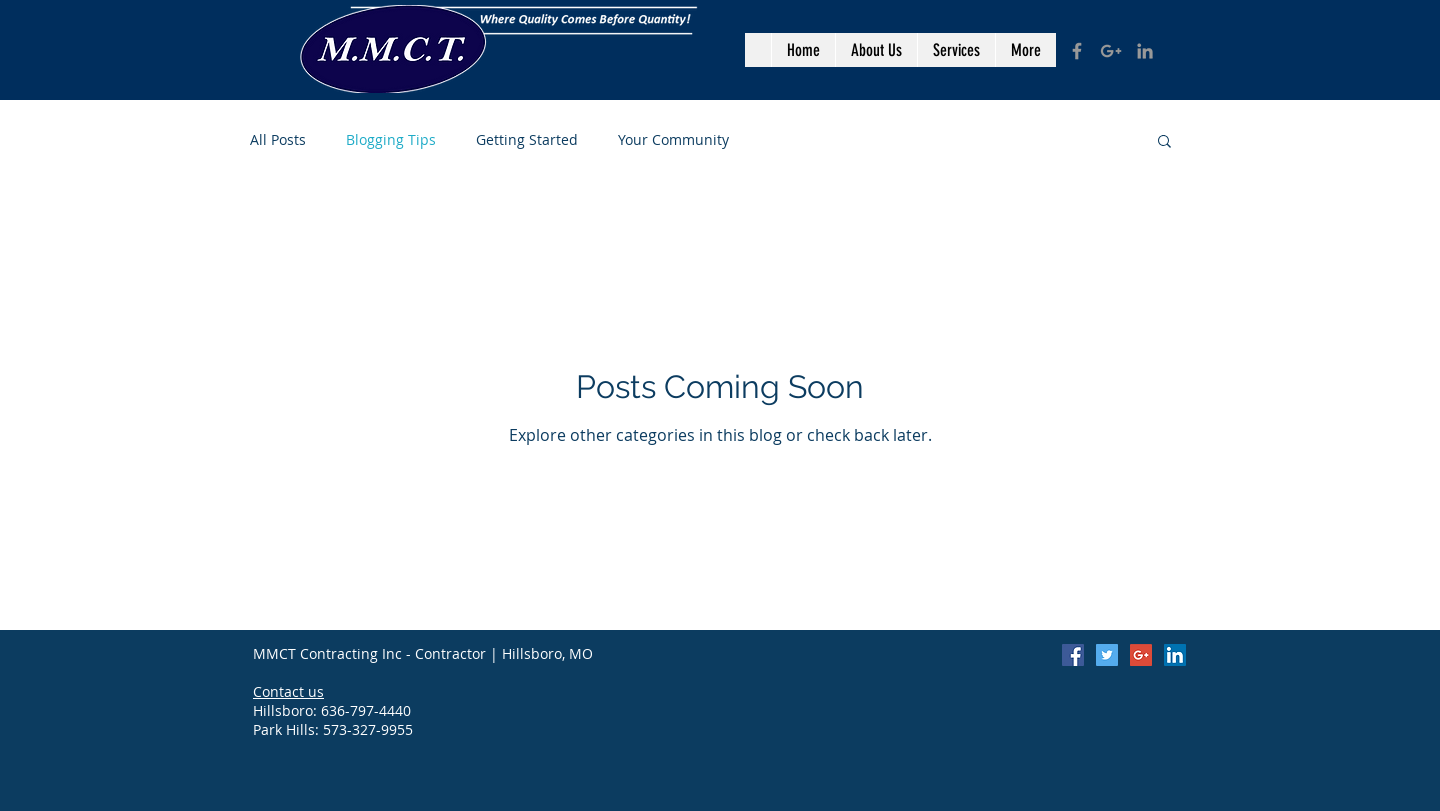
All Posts (278, 139)
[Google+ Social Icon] (1141, 655)
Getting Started (527, 139)
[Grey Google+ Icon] (1111, 51)
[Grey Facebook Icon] (1077, 51)
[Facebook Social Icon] (1073, 655)
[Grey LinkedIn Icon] (1145, 51)
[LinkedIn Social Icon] (1175, 655)
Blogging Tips (391, 139)
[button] (1164, 142)
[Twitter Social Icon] (1107, 655)
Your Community (673, 139)
